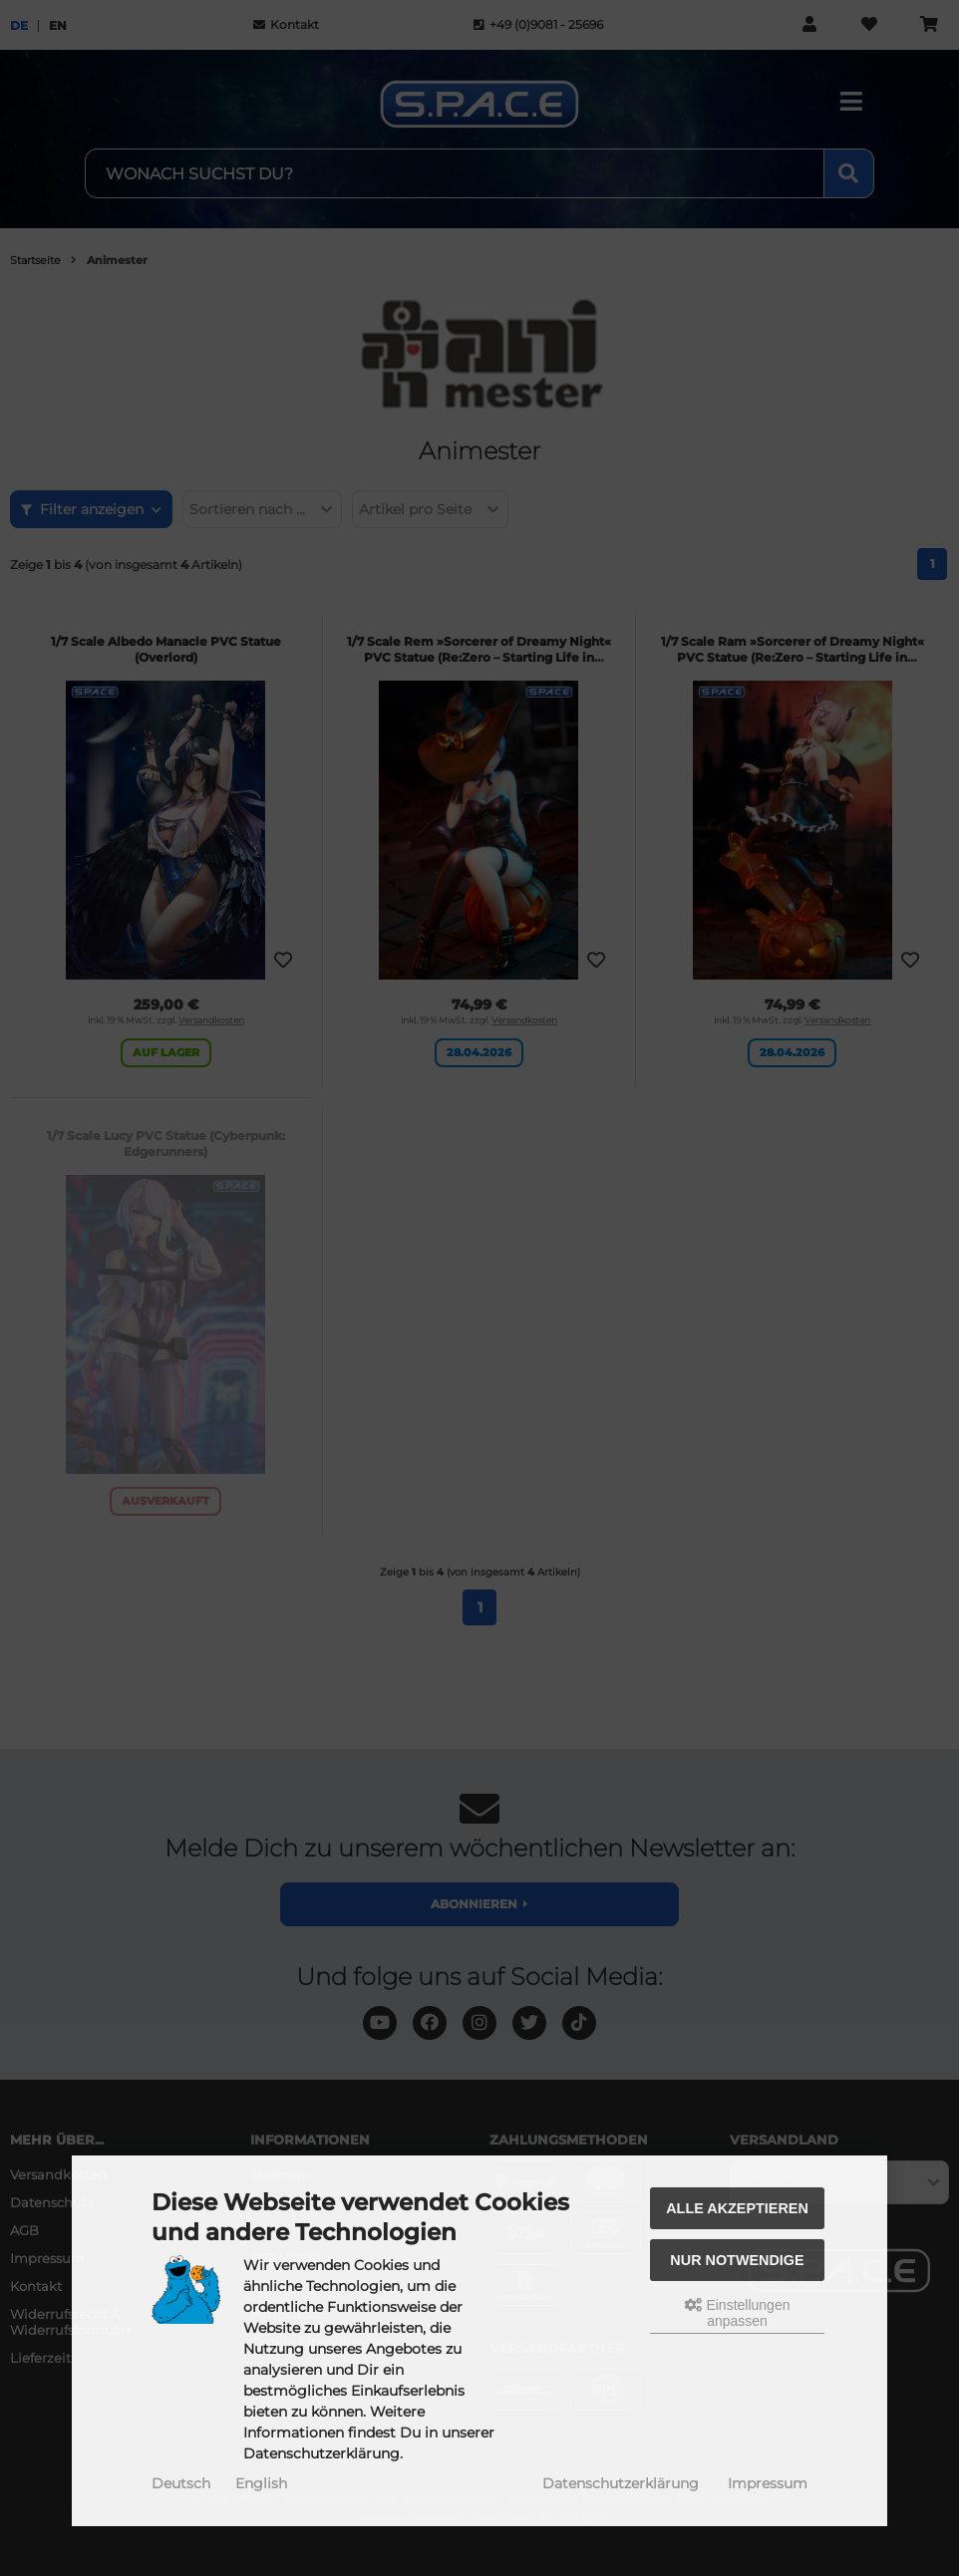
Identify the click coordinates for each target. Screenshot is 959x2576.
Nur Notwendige (736, 2260)
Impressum (767, 2483)
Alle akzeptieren (737, 2208)
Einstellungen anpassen (738, 2313)
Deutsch (181, 2483)
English (261, 2483)
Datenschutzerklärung (620, 2483)
